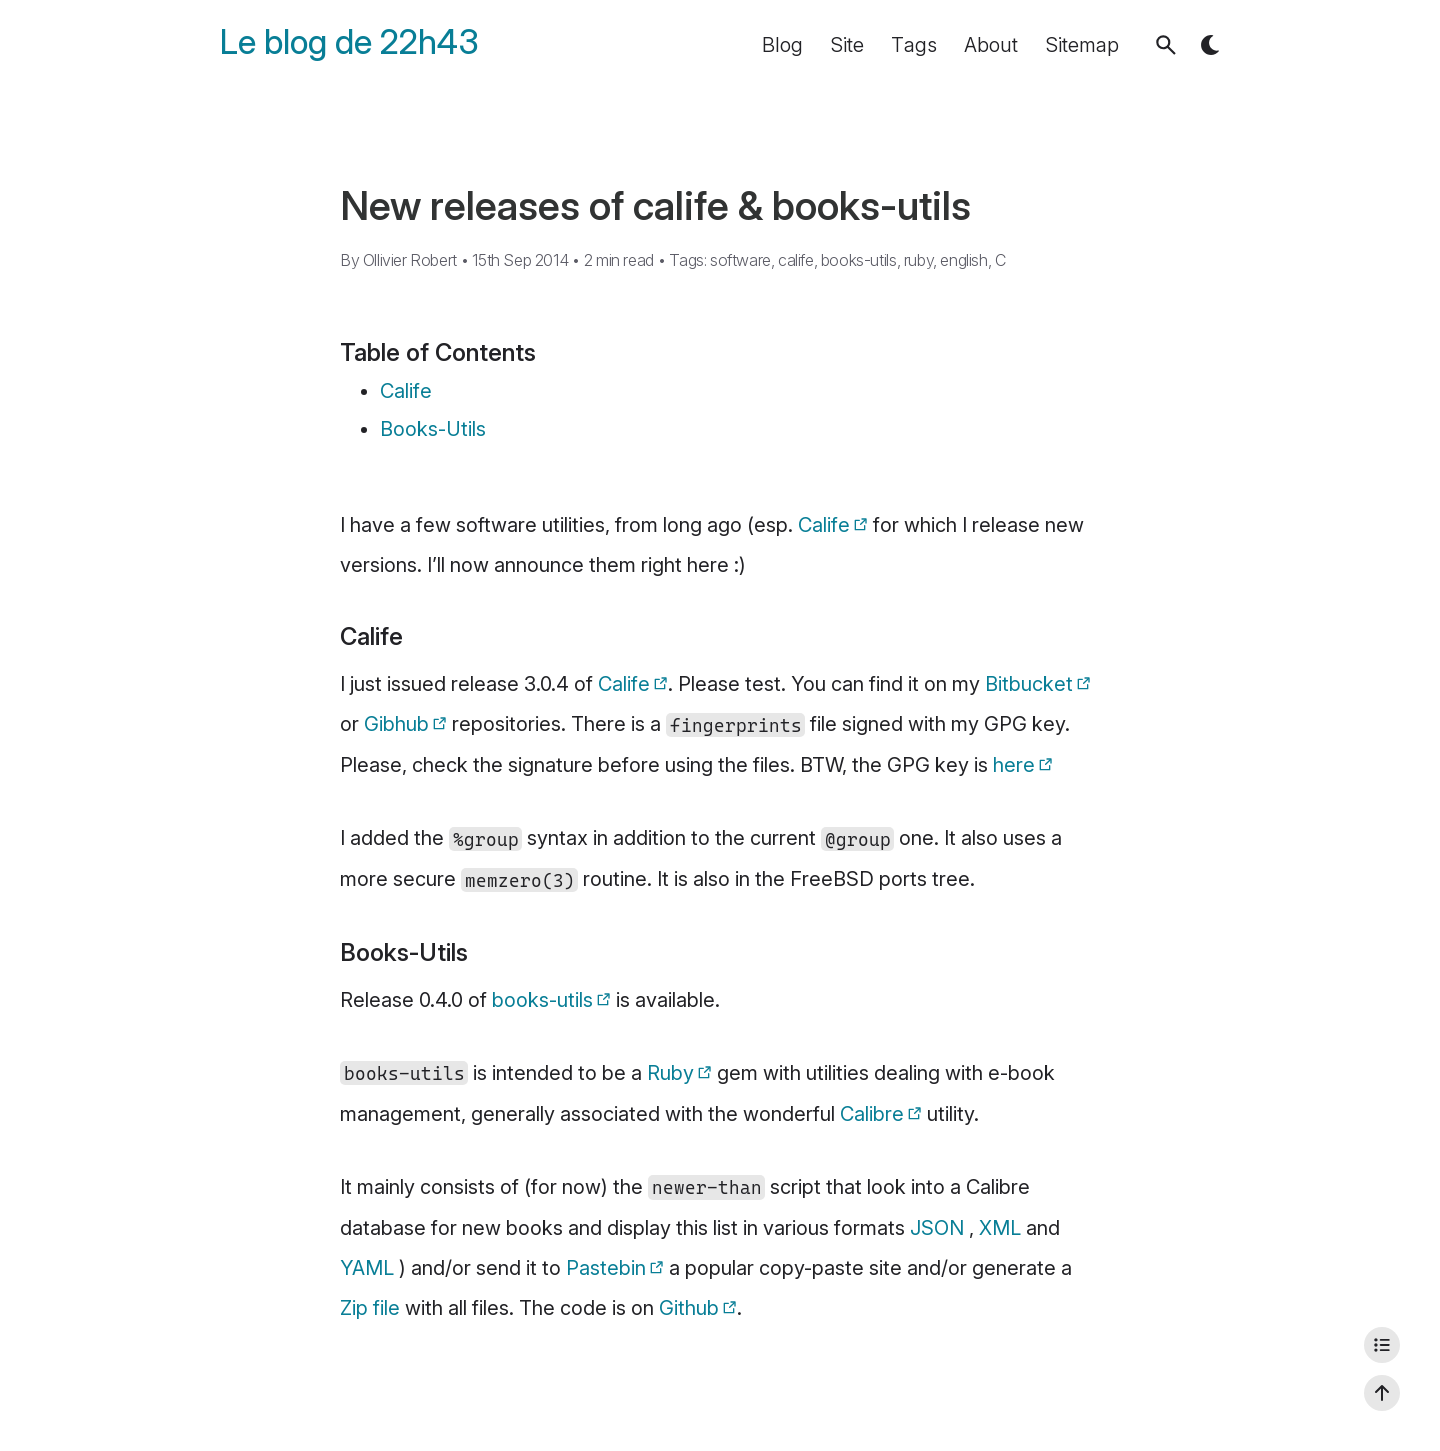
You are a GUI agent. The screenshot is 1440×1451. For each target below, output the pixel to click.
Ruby (670, 1073)
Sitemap (1082, 45)
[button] (1166, 45)
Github (689, 1308)
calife (796, 260)
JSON (937, 1228)
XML (1000, 1228)
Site (847, 45)
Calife (406, 391)
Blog (782, 45)
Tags (914, 45)
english (963, 260)
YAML (367, 1268)
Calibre (872, 1114)
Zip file (370, 1308)
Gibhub (396, 724)
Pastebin (606, 1268)
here (1014, 765)
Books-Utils (433, 429)
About (991, 45)
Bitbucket (1029, 684)
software (740, 260)
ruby (918, 260)
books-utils (859, 260)
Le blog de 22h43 (349, 42)
